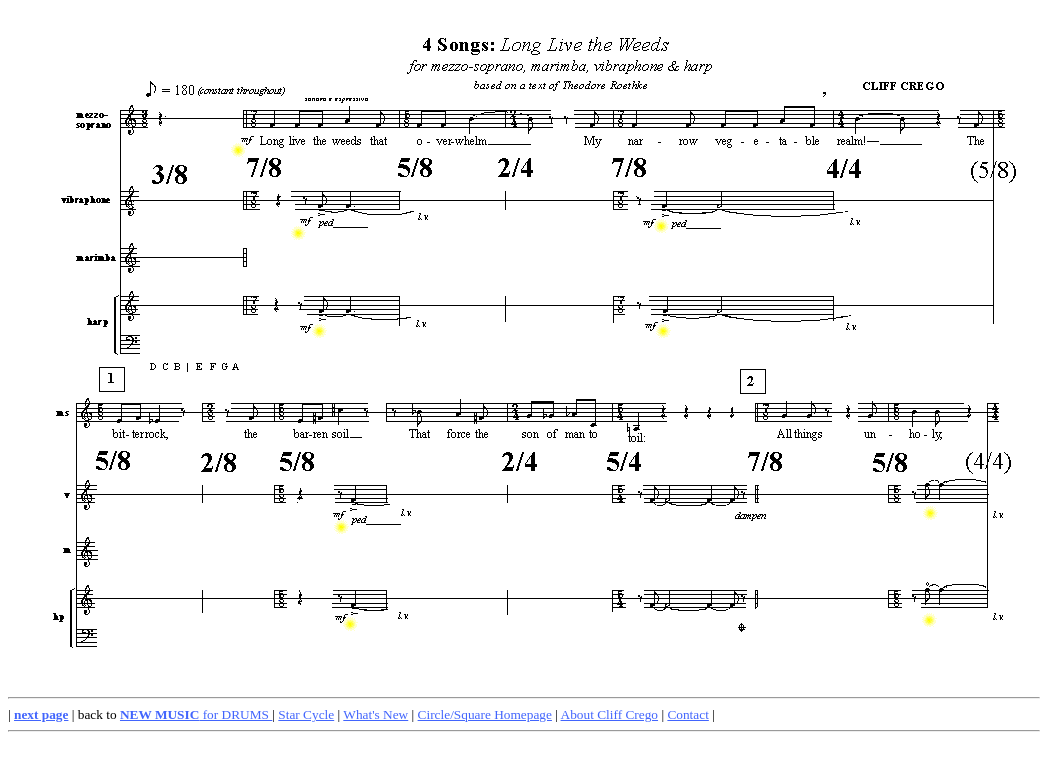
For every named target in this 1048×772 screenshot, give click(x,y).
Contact (687, 714)
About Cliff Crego (610, 714)
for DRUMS (196, 714)
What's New (375, 714)
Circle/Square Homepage (485, 714)
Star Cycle (306, 714)
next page (41, 714)
